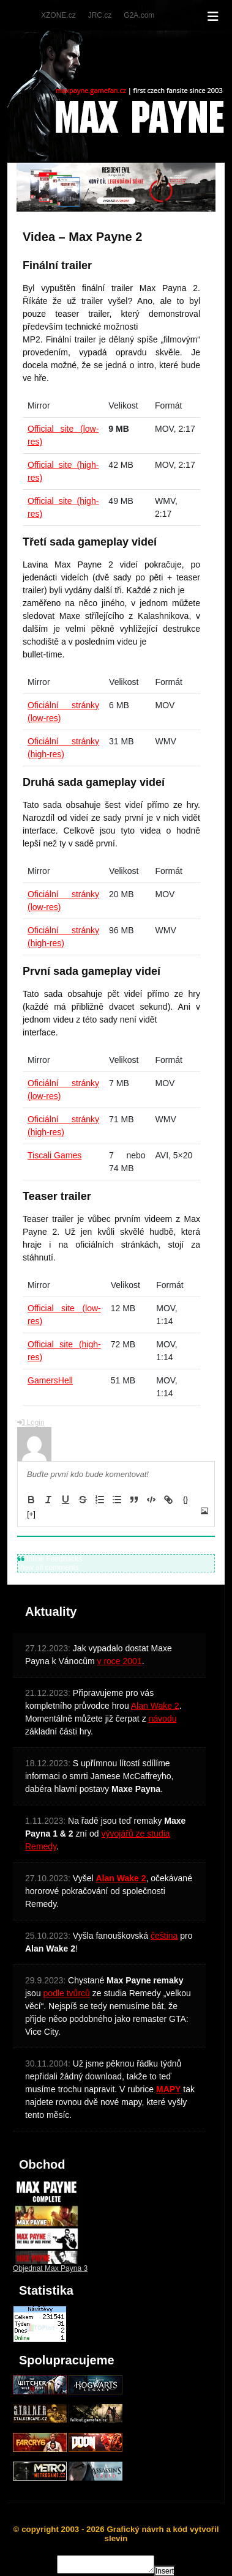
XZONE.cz (58, 15)
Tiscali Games (54, 1155)
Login (31, 1422)
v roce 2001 (119, 1661)
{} (185, 1499)
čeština (164, 1936)
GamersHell (50, 1380)
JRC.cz (100, 15)
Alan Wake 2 (155, 1706)
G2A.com (139, 15)
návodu (163, 1718)
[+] (31, 1514)
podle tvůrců (66, 1993)
